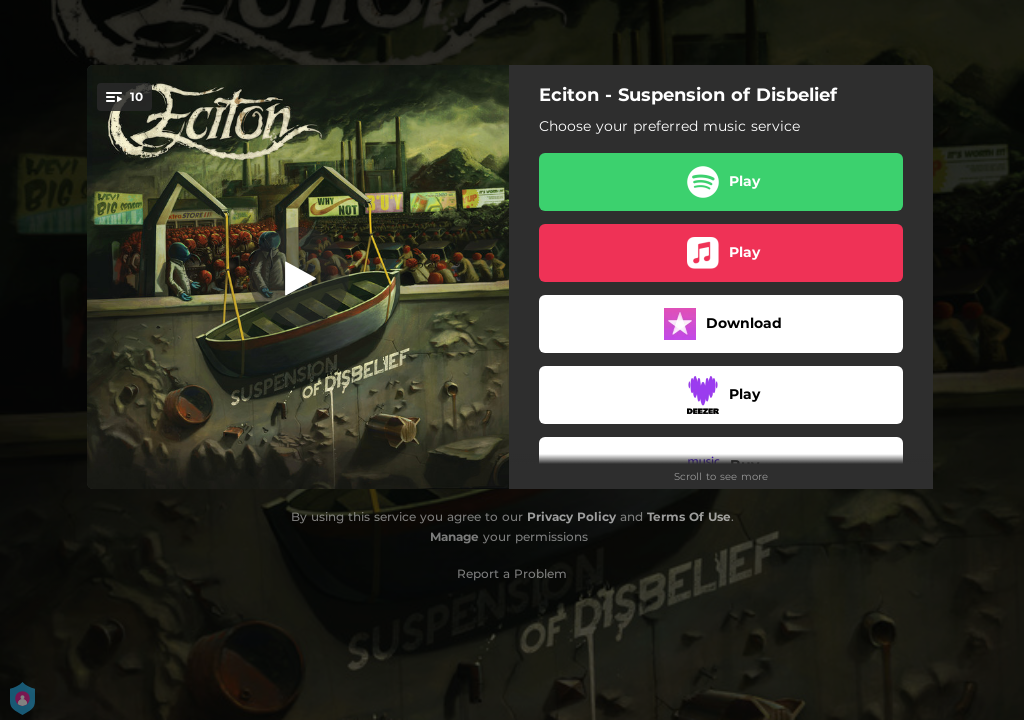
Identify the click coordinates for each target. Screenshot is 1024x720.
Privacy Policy (571, 516)
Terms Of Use (689, 516)
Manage (454, 536)
